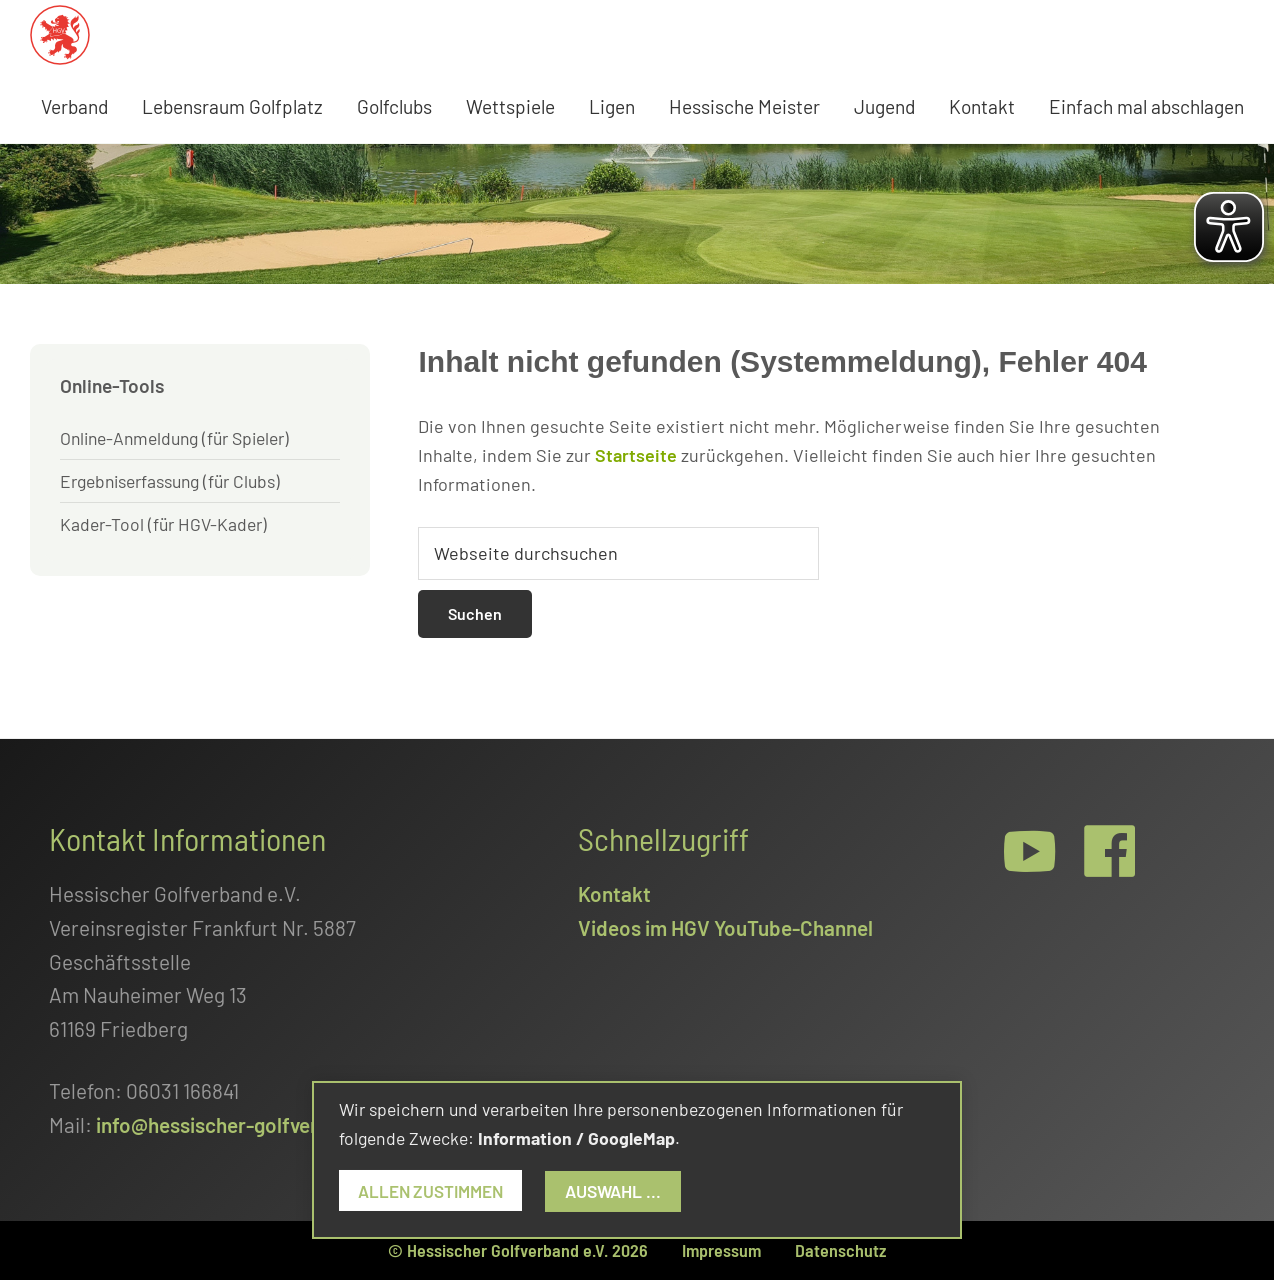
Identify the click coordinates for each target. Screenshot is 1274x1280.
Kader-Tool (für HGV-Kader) (163, 524)
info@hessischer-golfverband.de (244, 1124)
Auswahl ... (622, 1191)
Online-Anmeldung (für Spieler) (174, 438)
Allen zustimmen (434, 1191)
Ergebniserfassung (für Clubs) (170, 481)
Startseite (636, 455)
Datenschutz (840, 1250)
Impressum (721, 1250)
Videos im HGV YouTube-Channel (725, 927)
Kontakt (614, 893)
